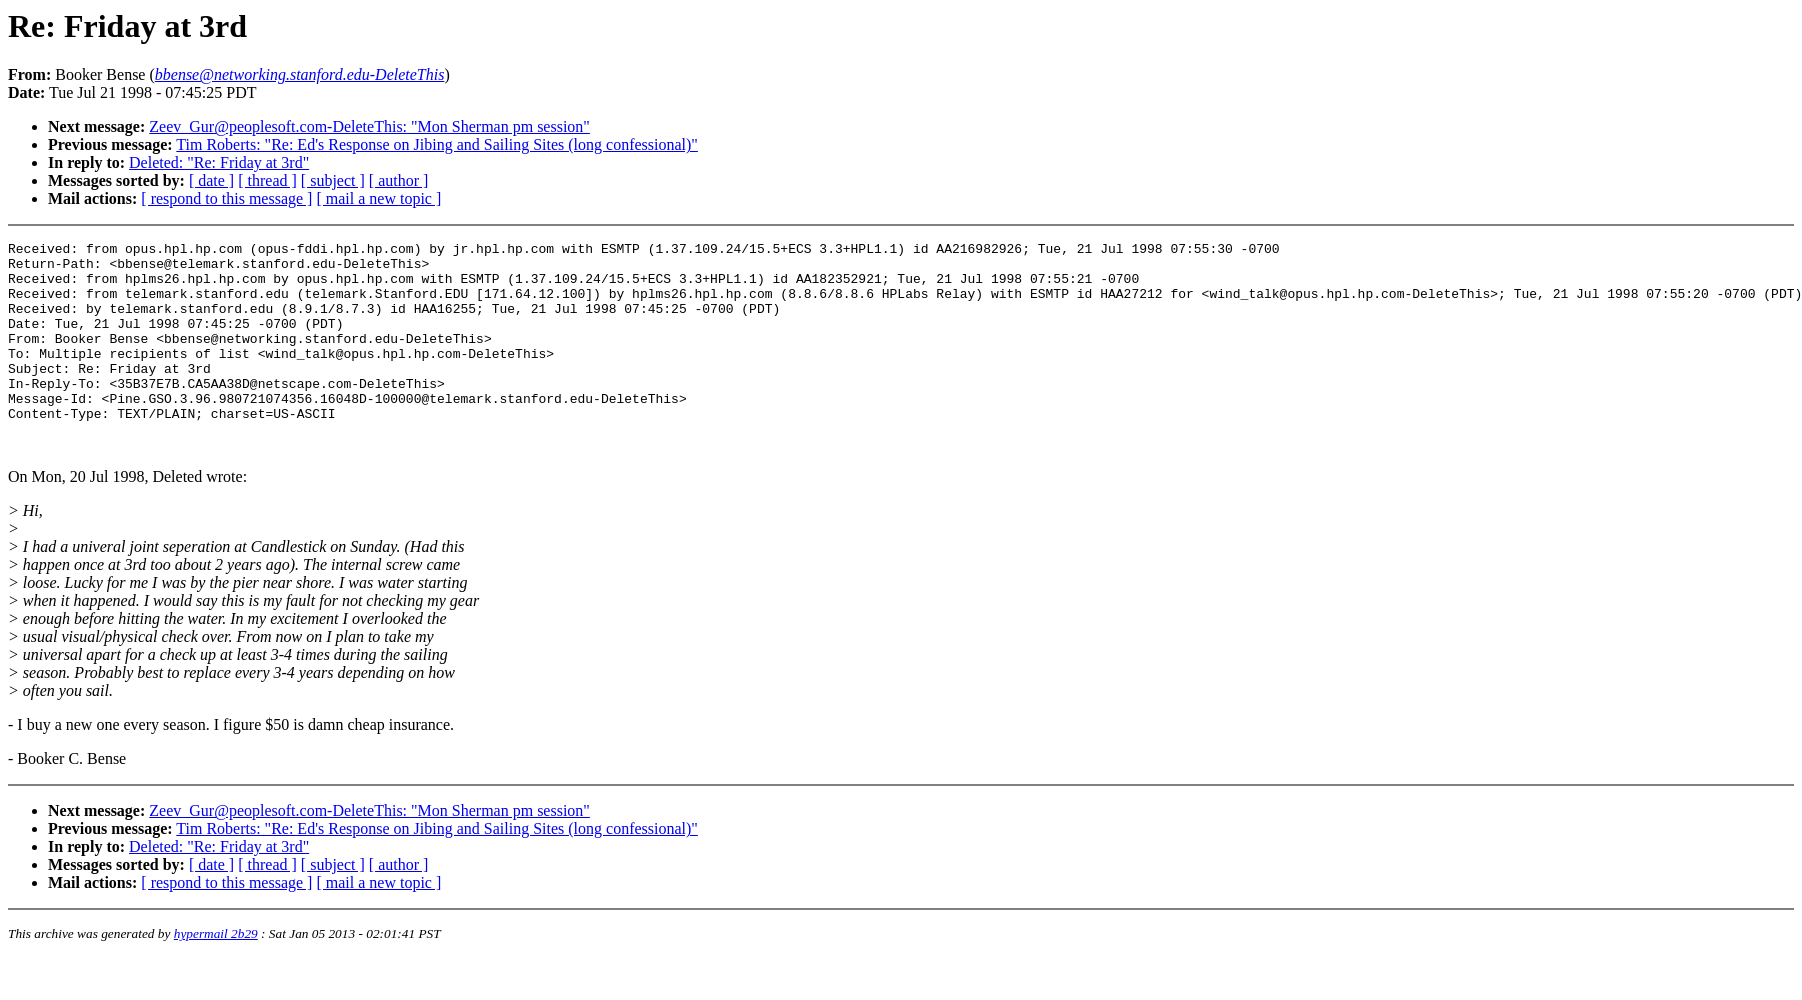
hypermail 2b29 (216, 975)
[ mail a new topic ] (378, 198)
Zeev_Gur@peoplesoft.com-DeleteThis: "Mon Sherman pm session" (369, 126)
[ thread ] (267, 180)
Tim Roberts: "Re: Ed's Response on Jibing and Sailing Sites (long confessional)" (437, 144)
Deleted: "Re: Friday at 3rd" (219, 162)
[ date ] (211, 180)
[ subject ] (333, 180)
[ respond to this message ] (226, 198)
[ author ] (399, 180)
